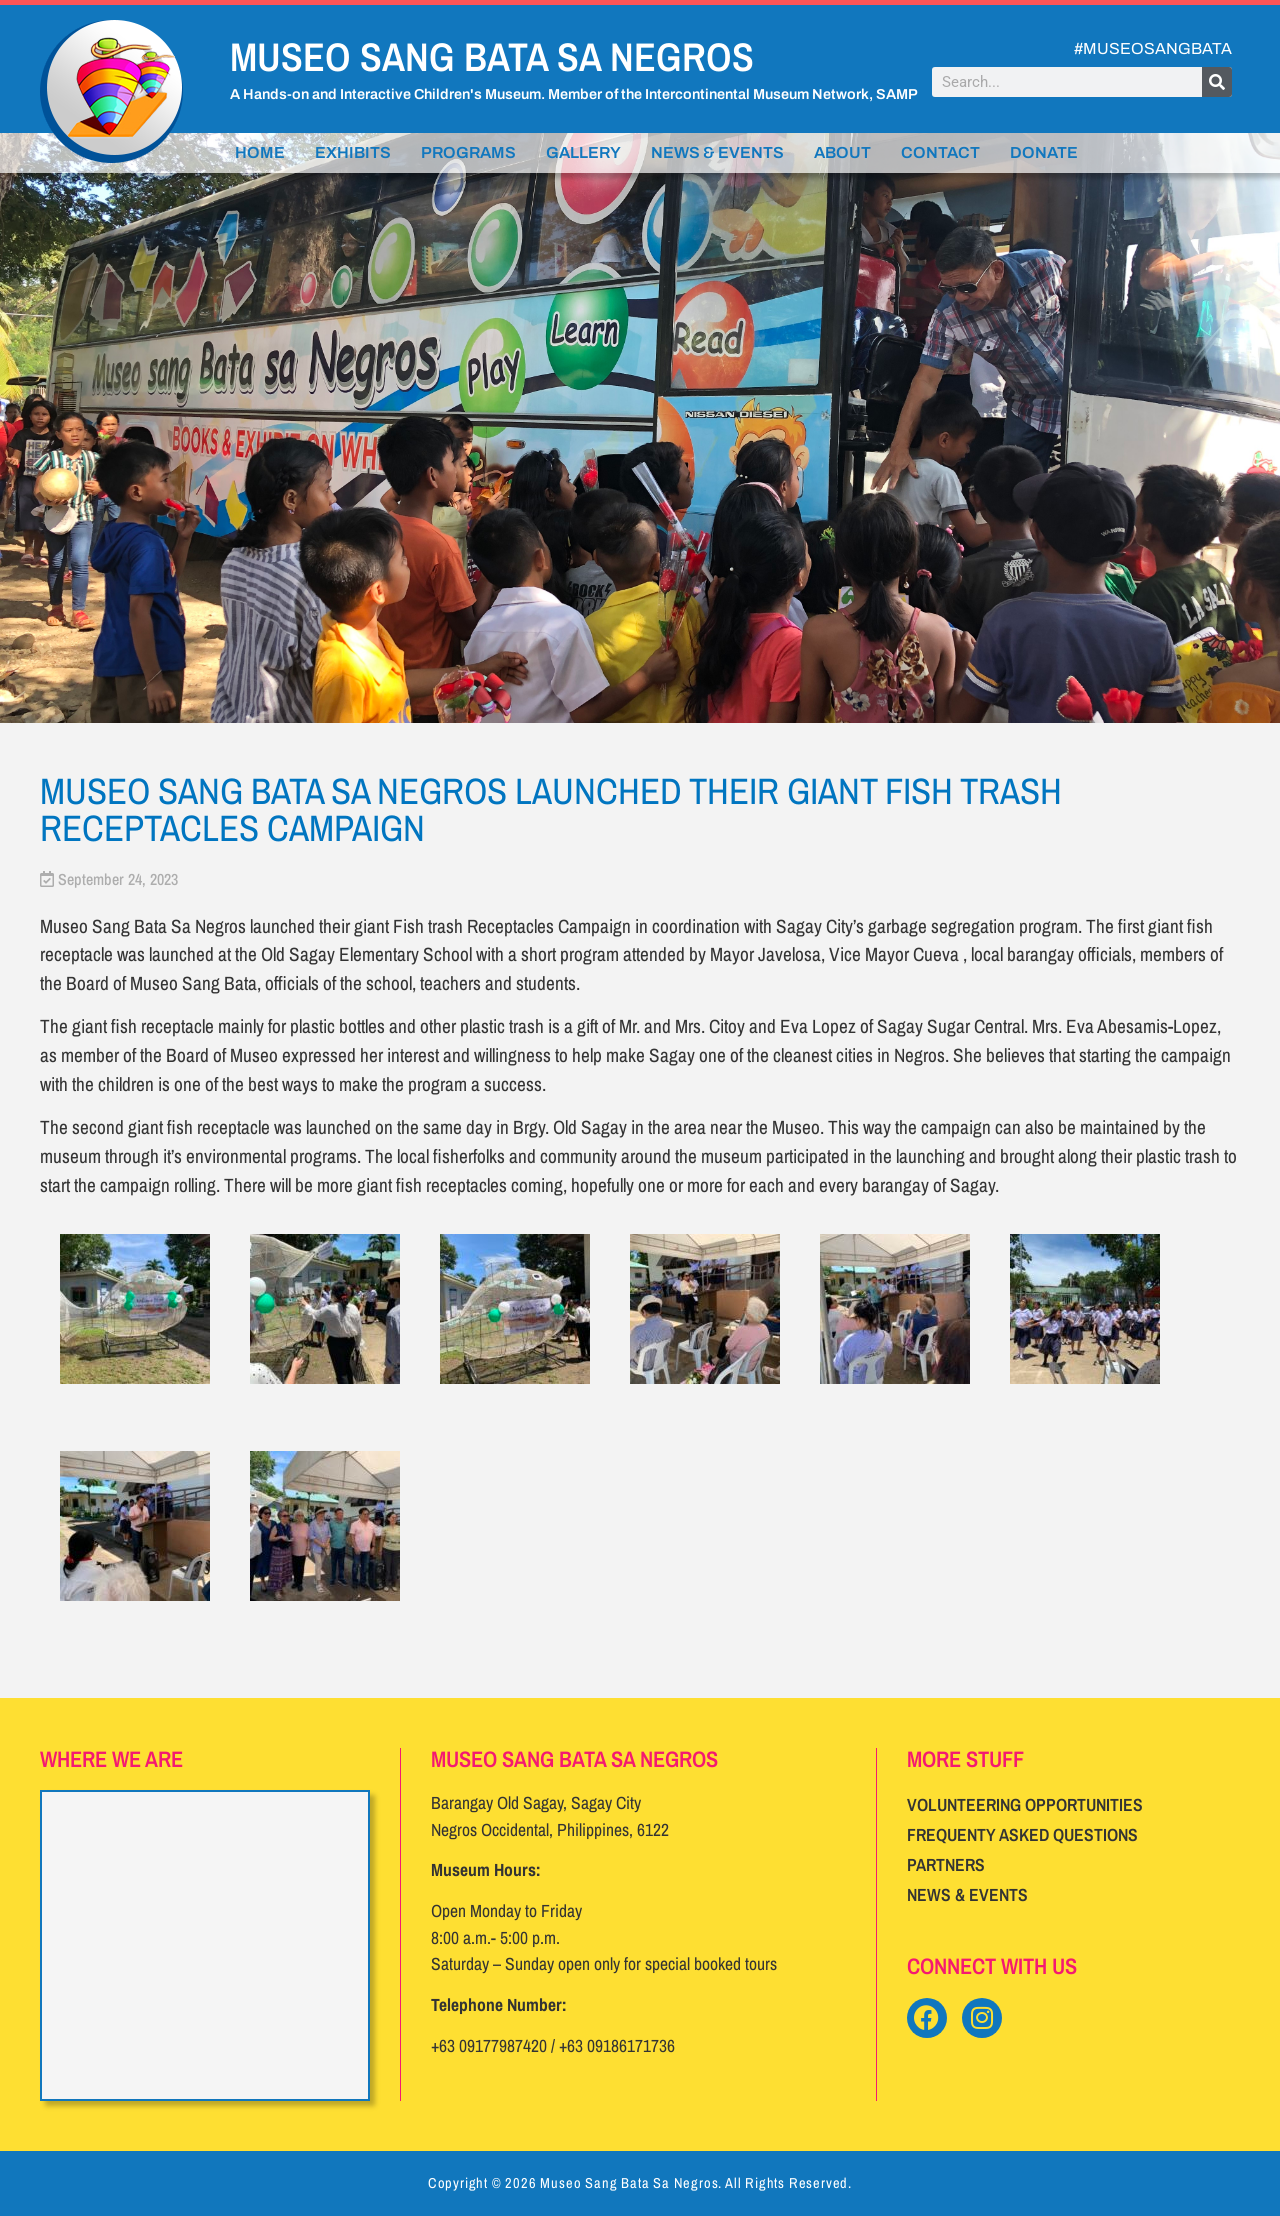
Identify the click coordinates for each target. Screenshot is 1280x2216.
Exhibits (353, 152)
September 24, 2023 (118, 879)
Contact (940, 152)
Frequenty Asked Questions (1022, 1834)
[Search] (1217, 82)
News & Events (717, 152)
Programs (468, 152)
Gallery (583, 152)
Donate (1044, 152)
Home (260, 152)
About (842, 152)
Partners (946, 1864)
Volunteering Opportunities (1025, 1804)
